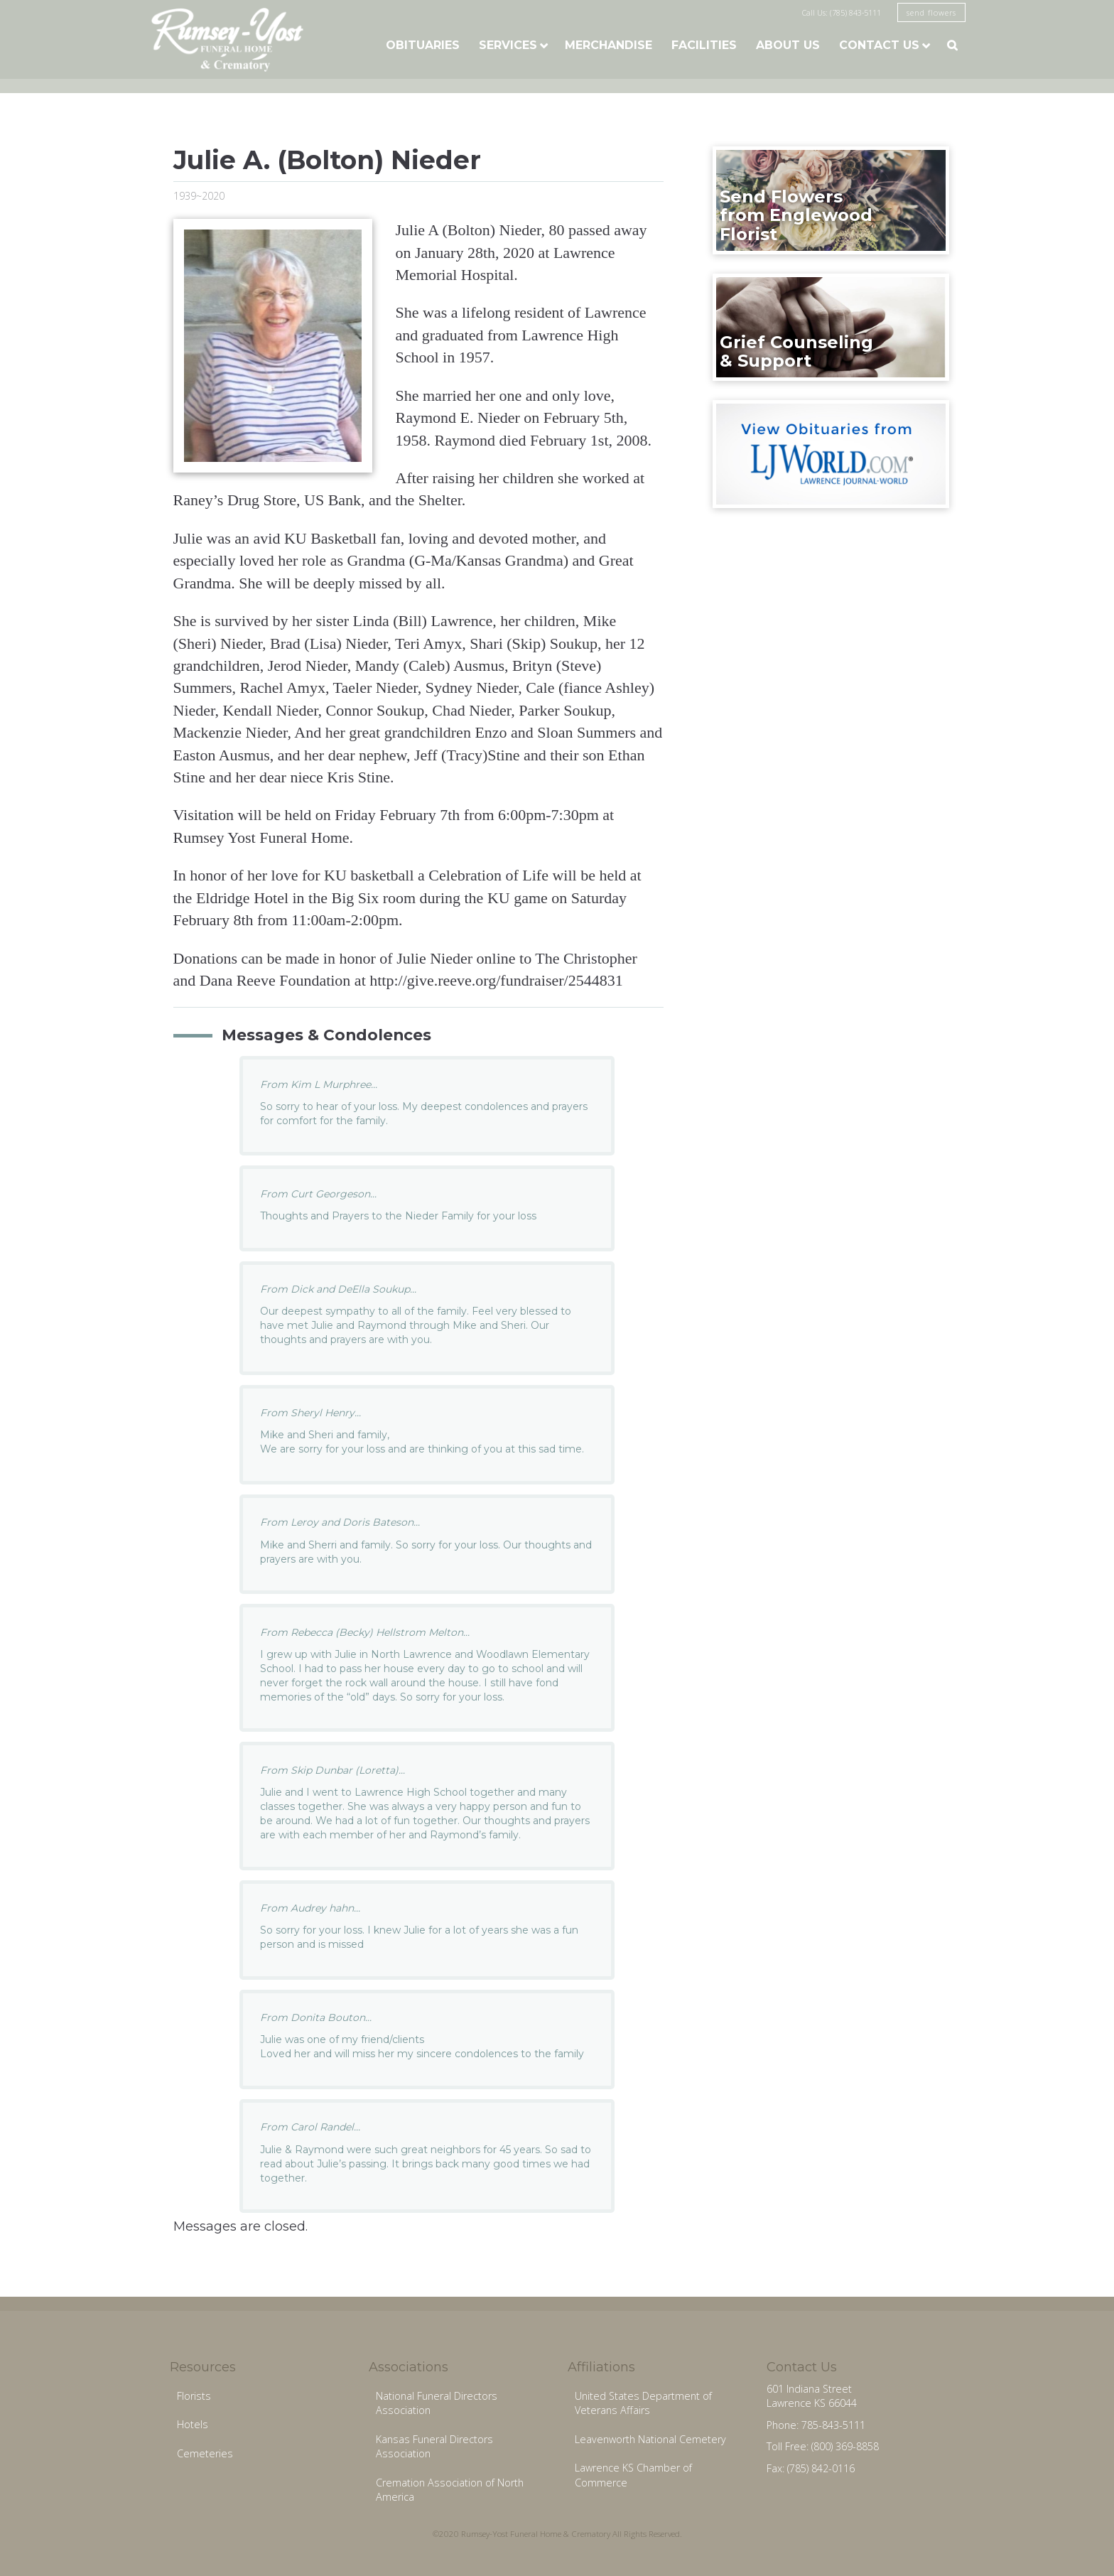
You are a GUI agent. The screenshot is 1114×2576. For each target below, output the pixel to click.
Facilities (704, 45)
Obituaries (423, 45)
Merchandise (608, 45)
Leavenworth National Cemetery (650, 2439)
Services (508, 45)
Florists (194, 2396)
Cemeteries (205, 2453)
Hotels (192, 2424)
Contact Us (879, 45)
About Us (788, 45)
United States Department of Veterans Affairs (643, 2403)
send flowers (931, 12)
